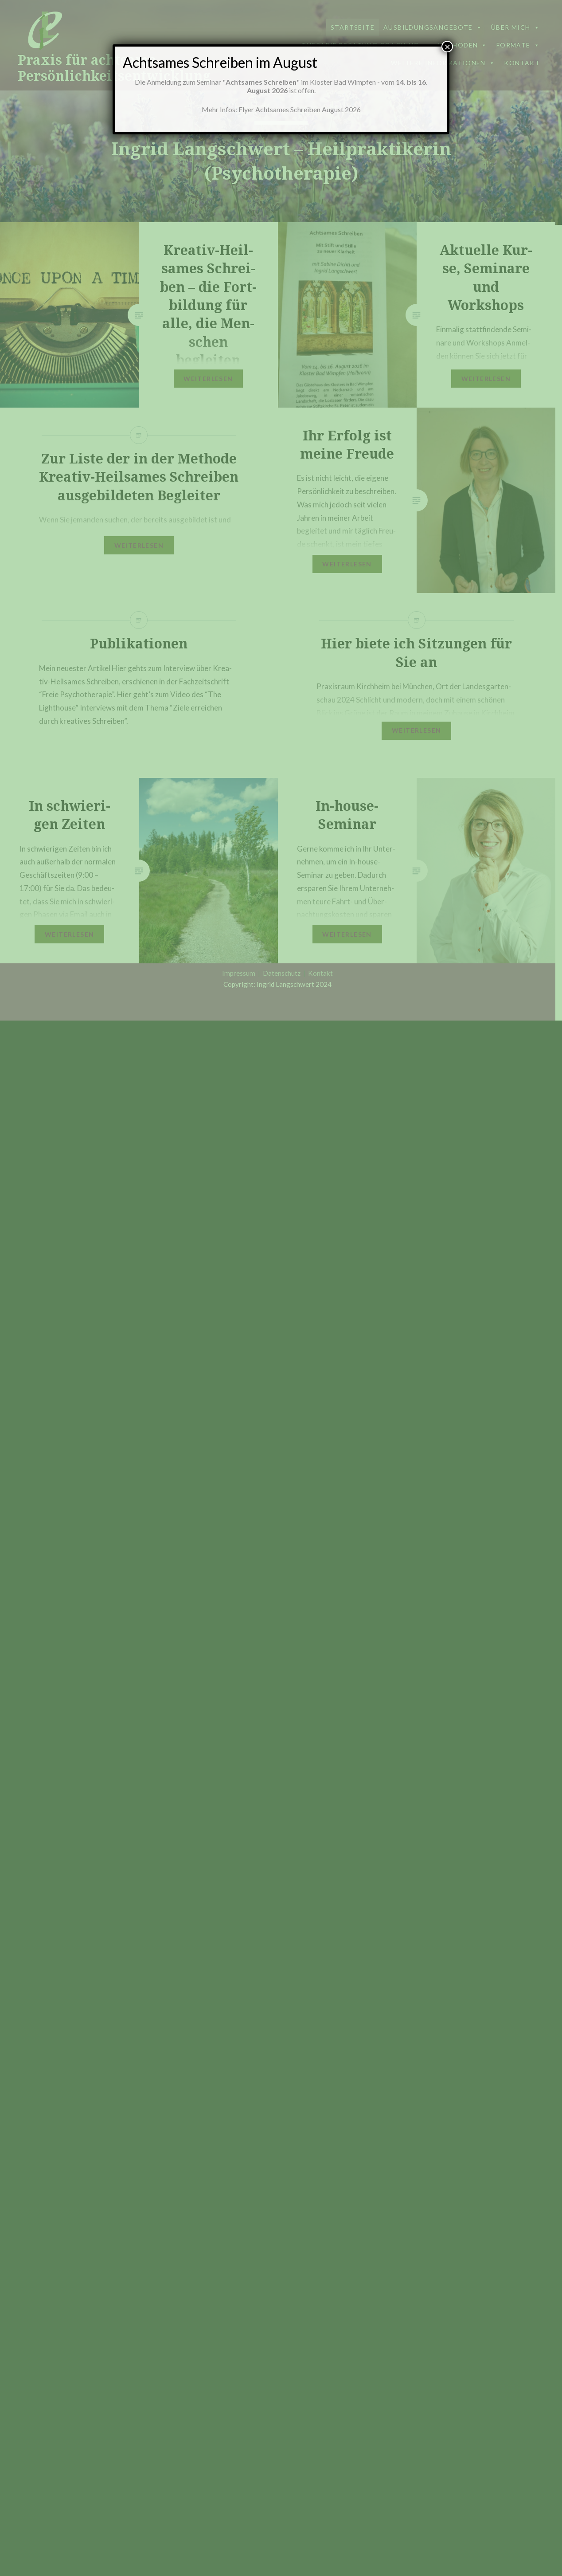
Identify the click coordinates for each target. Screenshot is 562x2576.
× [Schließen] (447, 46)
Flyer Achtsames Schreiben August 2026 (299, 109)
